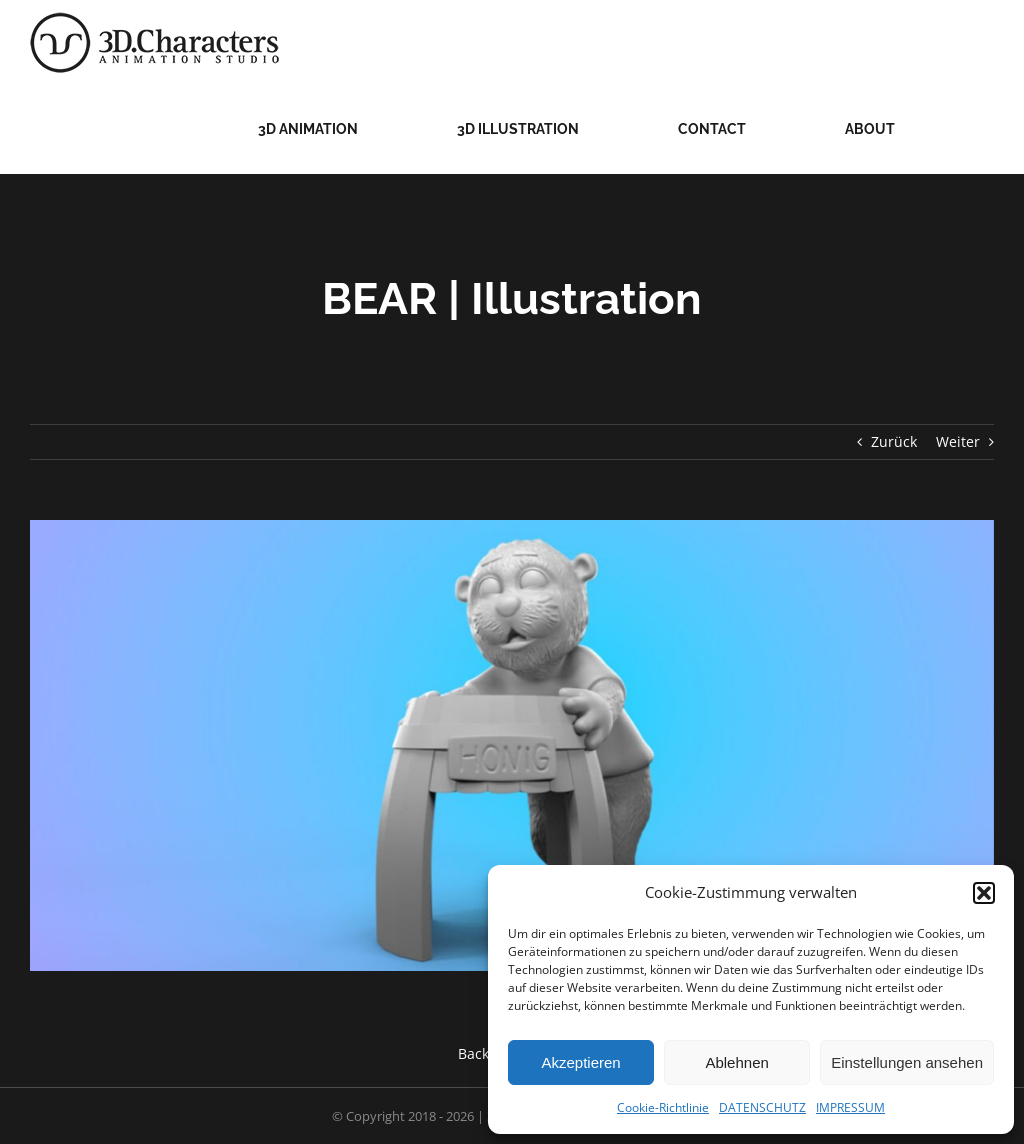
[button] (984, 893)
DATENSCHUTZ (762, 1107)
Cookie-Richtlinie (663, 1107)
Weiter (958, 441)
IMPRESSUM (850, 1107)
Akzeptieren (580, 1062)
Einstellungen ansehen (907, 1062)
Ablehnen (736, 1062)
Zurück (894, 441)
